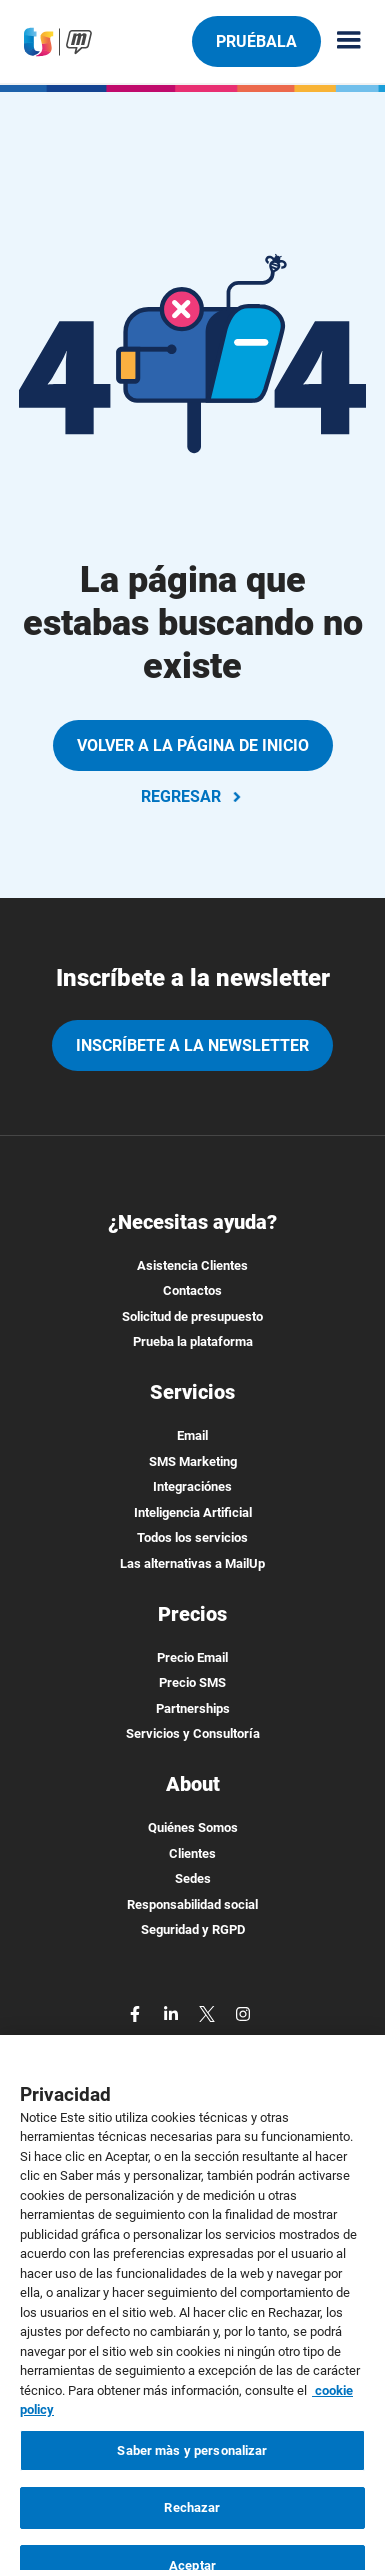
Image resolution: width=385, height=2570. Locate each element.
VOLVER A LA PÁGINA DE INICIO (193, 745)
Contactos (192, 1290)
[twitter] (209, 2012)
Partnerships (193, 1708)
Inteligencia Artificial (193, 1512)
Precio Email (192, 1657)
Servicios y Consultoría (193, 1733)
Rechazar (192, 2532)
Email (192, 1435)
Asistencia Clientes (192, 1265)
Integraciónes (192, 1486)
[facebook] (137, 2012)
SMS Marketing (193, 1461)
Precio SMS (192, 1682)
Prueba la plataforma (193, 1341)
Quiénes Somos (193, 1827)
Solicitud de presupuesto (192, 1316)
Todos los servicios (192, 1537)
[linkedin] (173, 2012)
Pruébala (256, 41)
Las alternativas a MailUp (192, 1563)
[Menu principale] (341, 41)
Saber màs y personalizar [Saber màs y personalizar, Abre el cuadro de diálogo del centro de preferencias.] (192, 2474)
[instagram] (243, 2012)
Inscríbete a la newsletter (192, 1045)
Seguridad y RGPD (193, 1929)
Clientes (192, 1853)
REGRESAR (193, 796)
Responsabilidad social (192, 1904)
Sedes (193, 1878)
